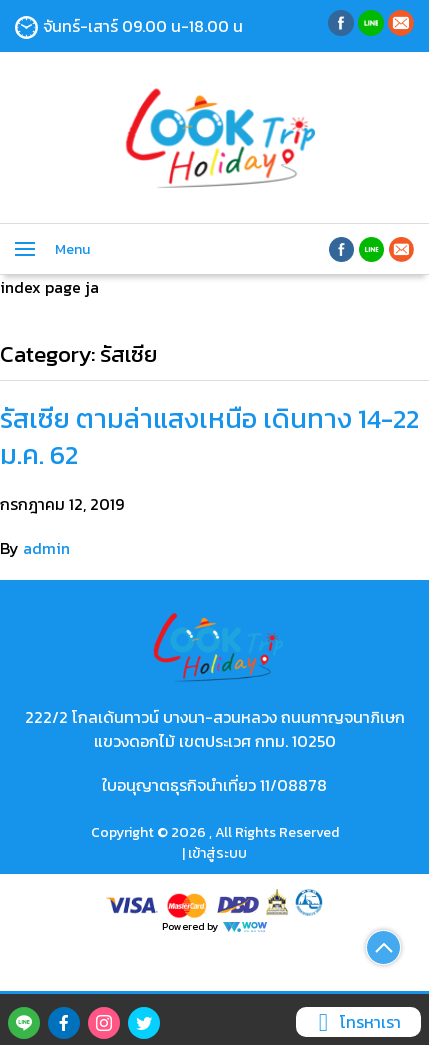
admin (46, 548)
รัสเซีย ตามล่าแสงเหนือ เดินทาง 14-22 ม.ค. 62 (209, 436)
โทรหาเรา (356, 1022)
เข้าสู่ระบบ (217, 853)
